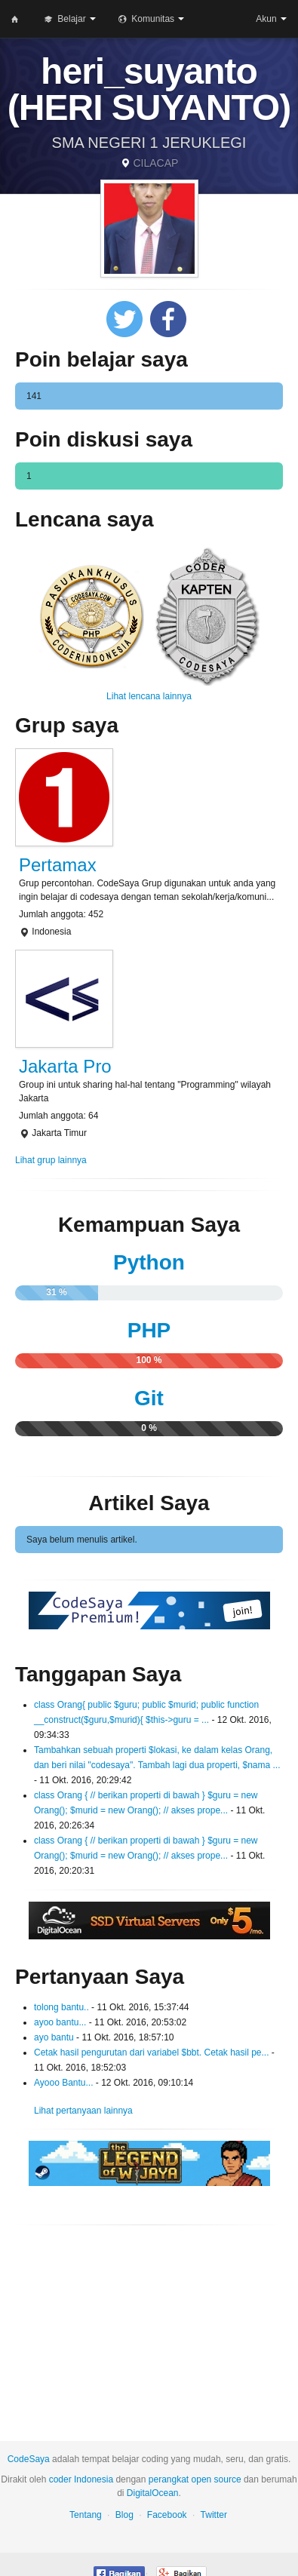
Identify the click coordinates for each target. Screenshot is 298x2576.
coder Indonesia (81, 2479)
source (227, 2479)
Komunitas (151, 19)
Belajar (70, 19)
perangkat (169, 2479)
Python (149, 1262)
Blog (124, 2515)
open (202, 2479)
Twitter (214, 2515)
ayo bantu (54, 2037)
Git (149, 1398)
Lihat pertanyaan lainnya (83, 2110)
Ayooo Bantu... (64, 2082)
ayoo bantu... (60, 2022)
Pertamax (58, 865)
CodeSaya (29, 2459)
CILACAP (155, 163)
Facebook (167, 2515)
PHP (149, 1330)
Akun (271, 19)
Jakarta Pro (65, 1066)
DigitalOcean (153, 2493)
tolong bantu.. (61, 2007)
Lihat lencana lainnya (149, 696)
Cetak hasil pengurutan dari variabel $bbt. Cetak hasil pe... (151, 2052)
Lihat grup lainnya (51, 1160)
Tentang (85, 2515)
